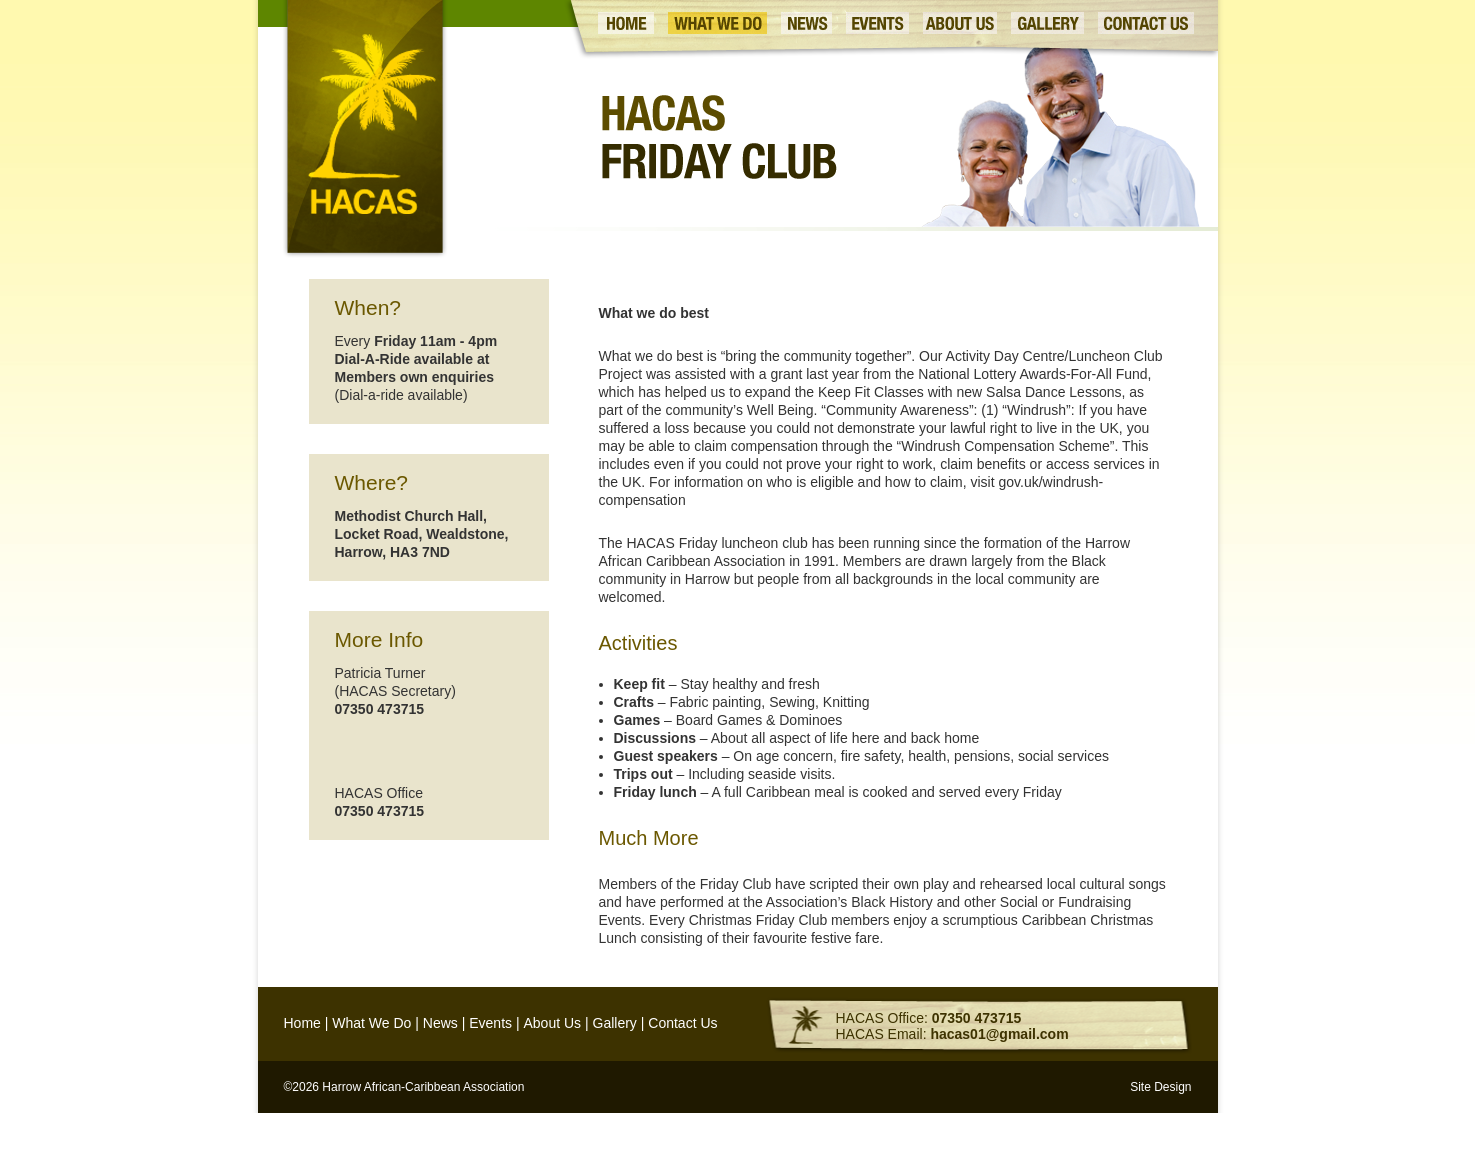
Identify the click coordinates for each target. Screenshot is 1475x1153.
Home (302, 1023)
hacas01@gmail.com (999, 1034)
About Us (552, 1023)
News (440, 1023)
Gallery (615, 1023)
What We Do (371, 1023)
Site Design (1160, 1087)
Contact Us (682, 1023)
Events (490, 1023)
